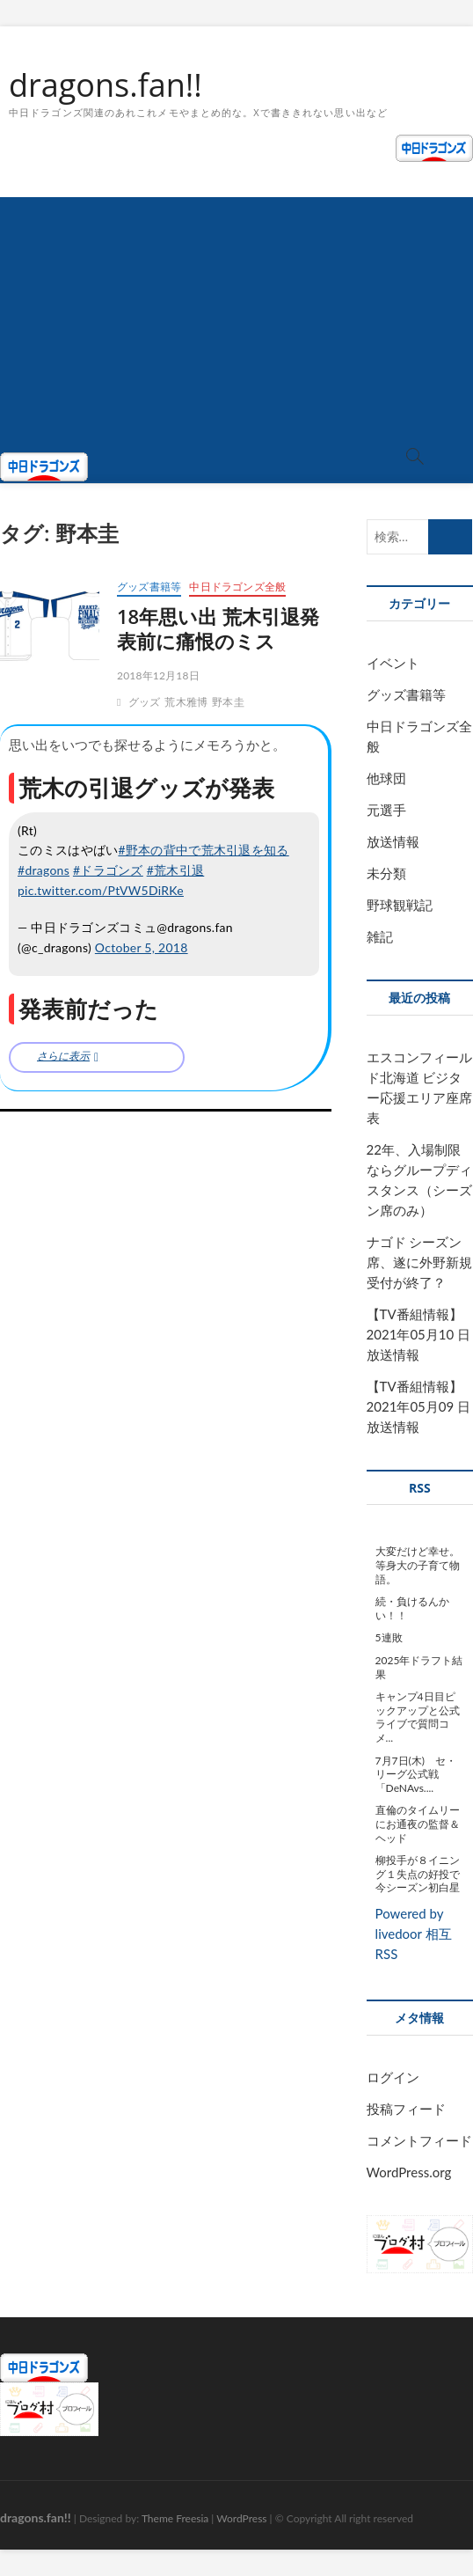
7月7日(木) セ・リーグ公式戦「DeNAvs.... (415, 1774)
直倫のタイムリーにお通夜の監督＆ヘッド (417, 1823)
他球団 (386, 778)
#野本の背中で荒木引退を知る (203, 849)
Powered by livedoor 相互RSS (413, 1933)
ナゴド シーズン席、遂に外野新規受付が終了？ (419, 1262)
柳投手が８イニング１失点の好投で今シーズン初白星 (417, 1873)
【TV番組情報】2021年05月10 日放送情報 (418, 1334)
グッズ (144, 701)
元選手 (386, 810)
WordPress (241, 2518)
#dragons (43, 869)
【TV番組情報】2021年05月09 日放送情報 (418, 1406)
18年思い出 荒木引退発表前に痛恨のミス (218, 628)
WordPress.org (409, 2172)
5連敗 (389, 1637)
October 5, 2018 (141, 947)
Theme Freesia (175, 2518)
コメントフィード (419, 2140)
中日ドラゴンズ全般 (237, 586)
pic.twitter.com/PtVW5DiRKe (101, 890)
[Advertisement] (236, 320)
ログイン (393, 2077)
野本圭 (228, 701)
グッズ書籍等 (149, 586)
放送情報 (393, 841)
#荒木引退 (176, 869)
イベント (393, 663)
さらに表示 (63, 1055)
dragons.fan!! (105, 85)
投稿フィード (406, 2109)
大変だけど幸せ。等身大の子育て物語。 (417, 1565)
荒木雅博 (185, 701)
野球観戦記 (400, 905)
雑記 (380, 936)
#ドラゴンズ (108, 869)
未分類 (386, 873)
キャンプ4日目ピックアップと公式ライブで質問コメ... (417, 1717)
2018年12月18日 (158, 675)
